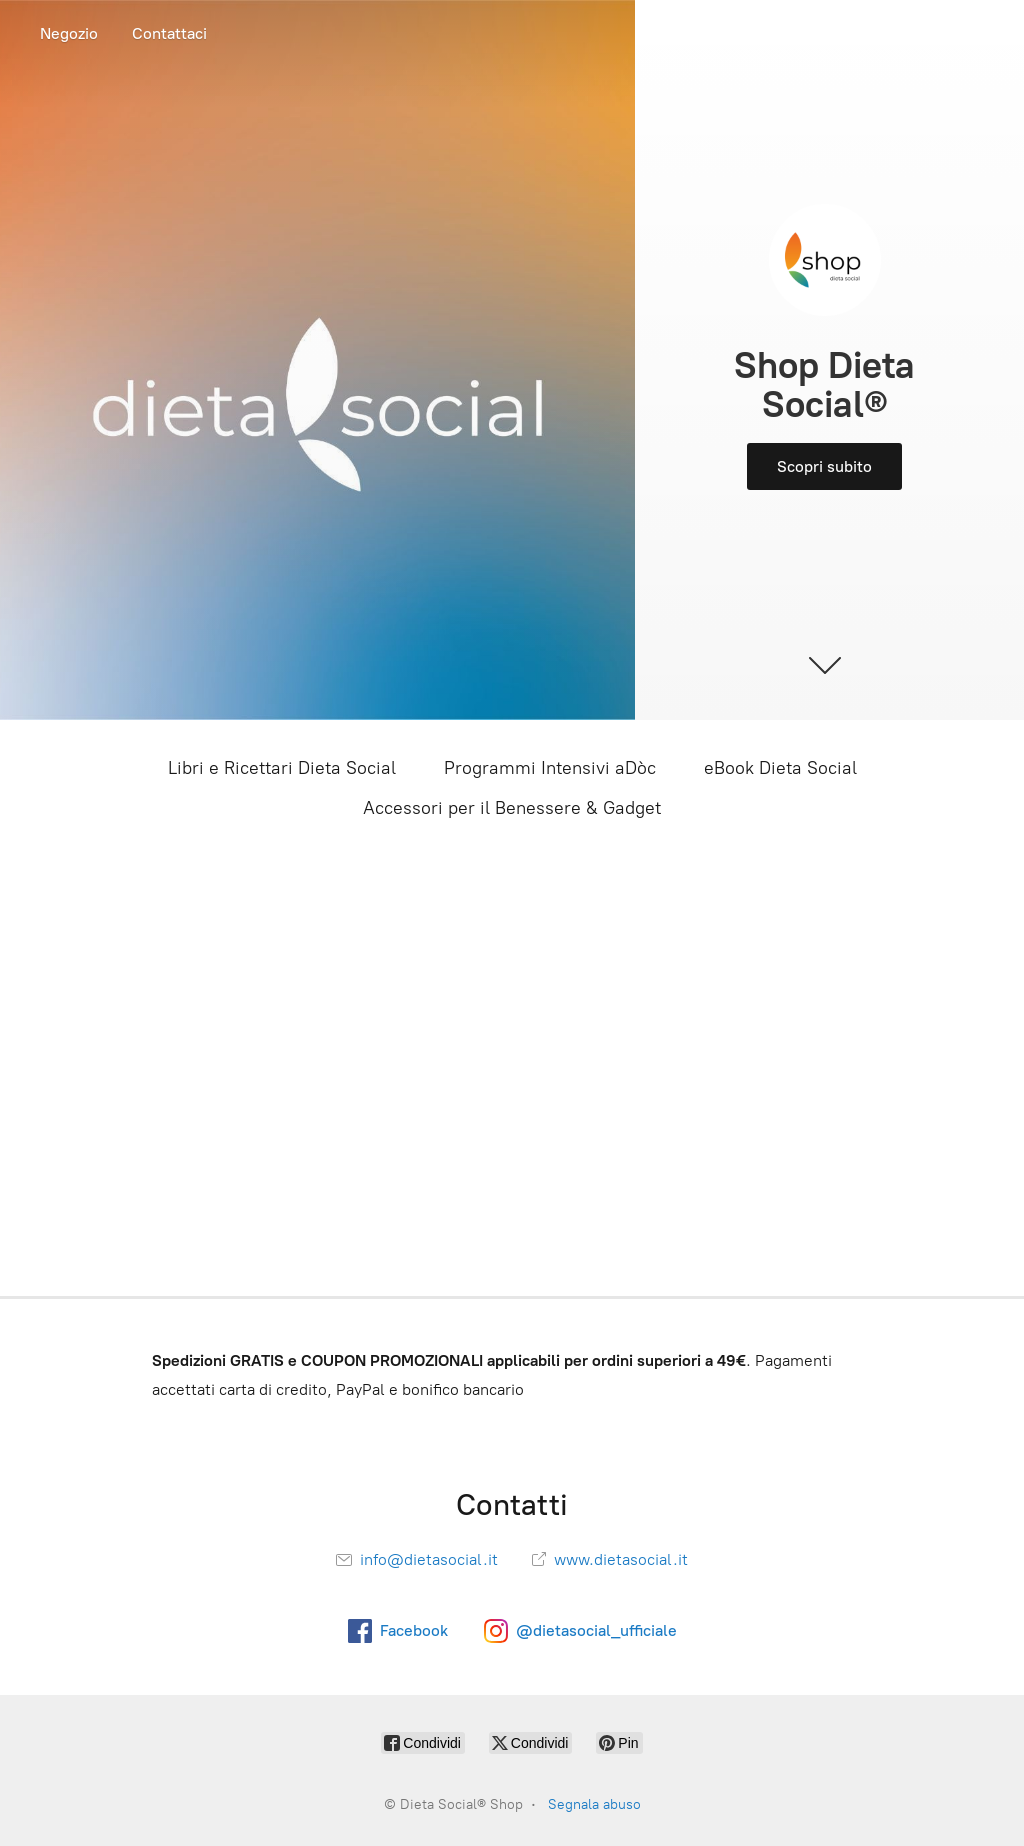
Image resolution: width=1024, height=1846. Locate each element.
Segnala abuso (594, 1804)
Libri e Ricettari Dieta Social (282, 768)
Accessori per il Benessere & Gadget (512, 808)
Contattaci (169, 33)
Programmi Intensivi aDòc (550, 768)
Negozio (69, 33)
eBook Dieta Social (780, 768)
